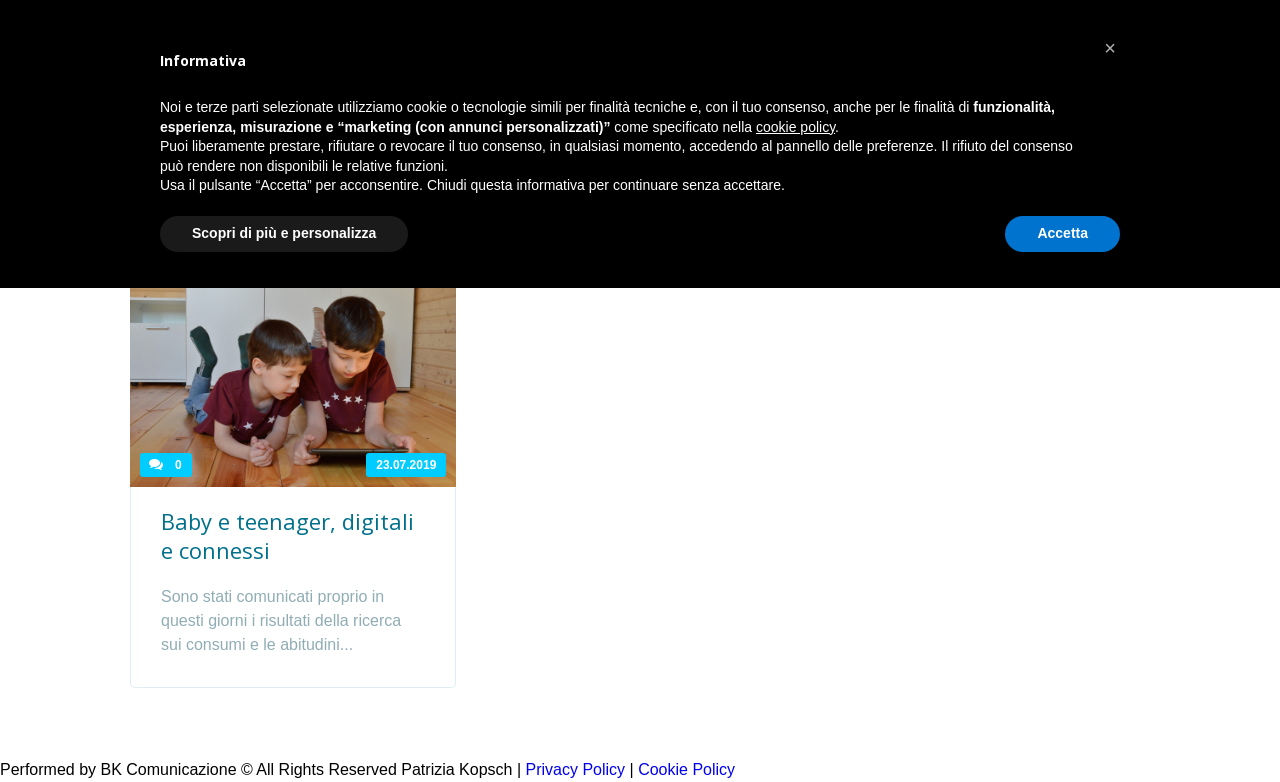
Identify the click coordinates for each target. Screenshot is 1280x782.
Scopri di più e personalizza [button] (284, 233)
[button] (1110, 48)
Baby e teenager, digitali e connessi (287, 535)
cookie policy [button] (795, 127)
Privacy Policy (576, 769)
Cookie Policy (686, 769)
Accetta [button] (1062, 233)
